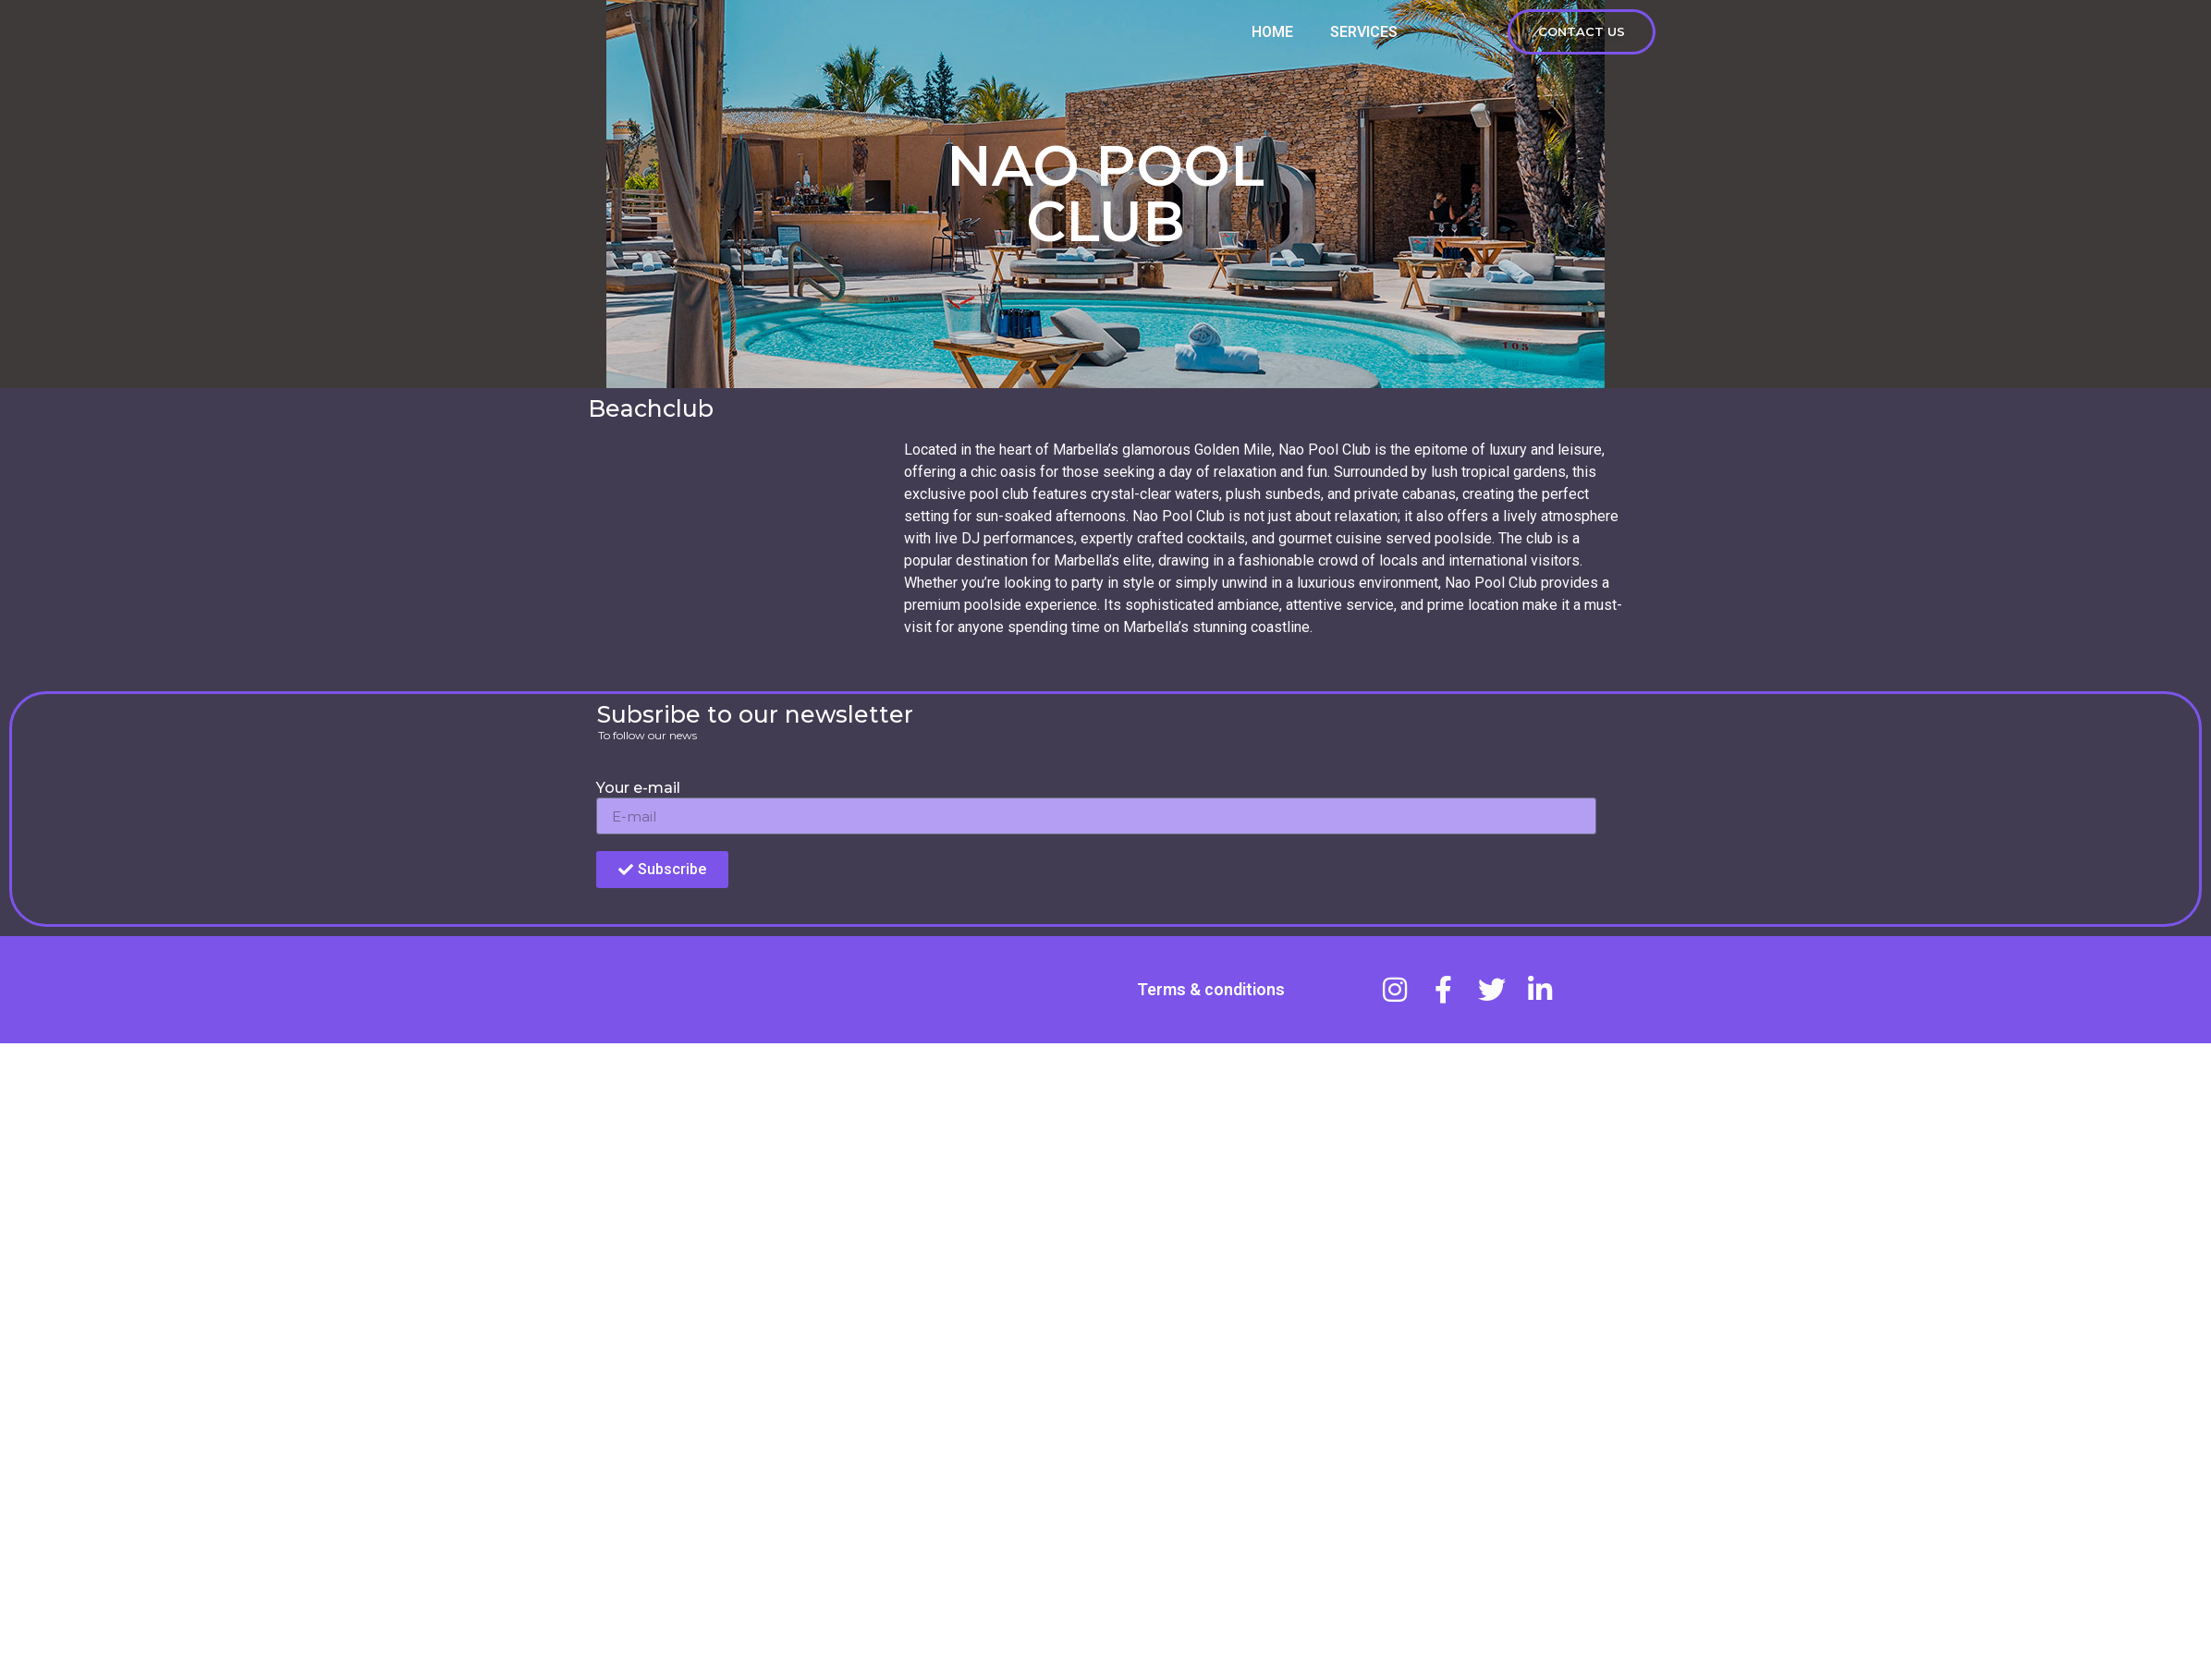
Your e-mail (638, 789)
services (1364, 40)
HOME (1272, 40)
